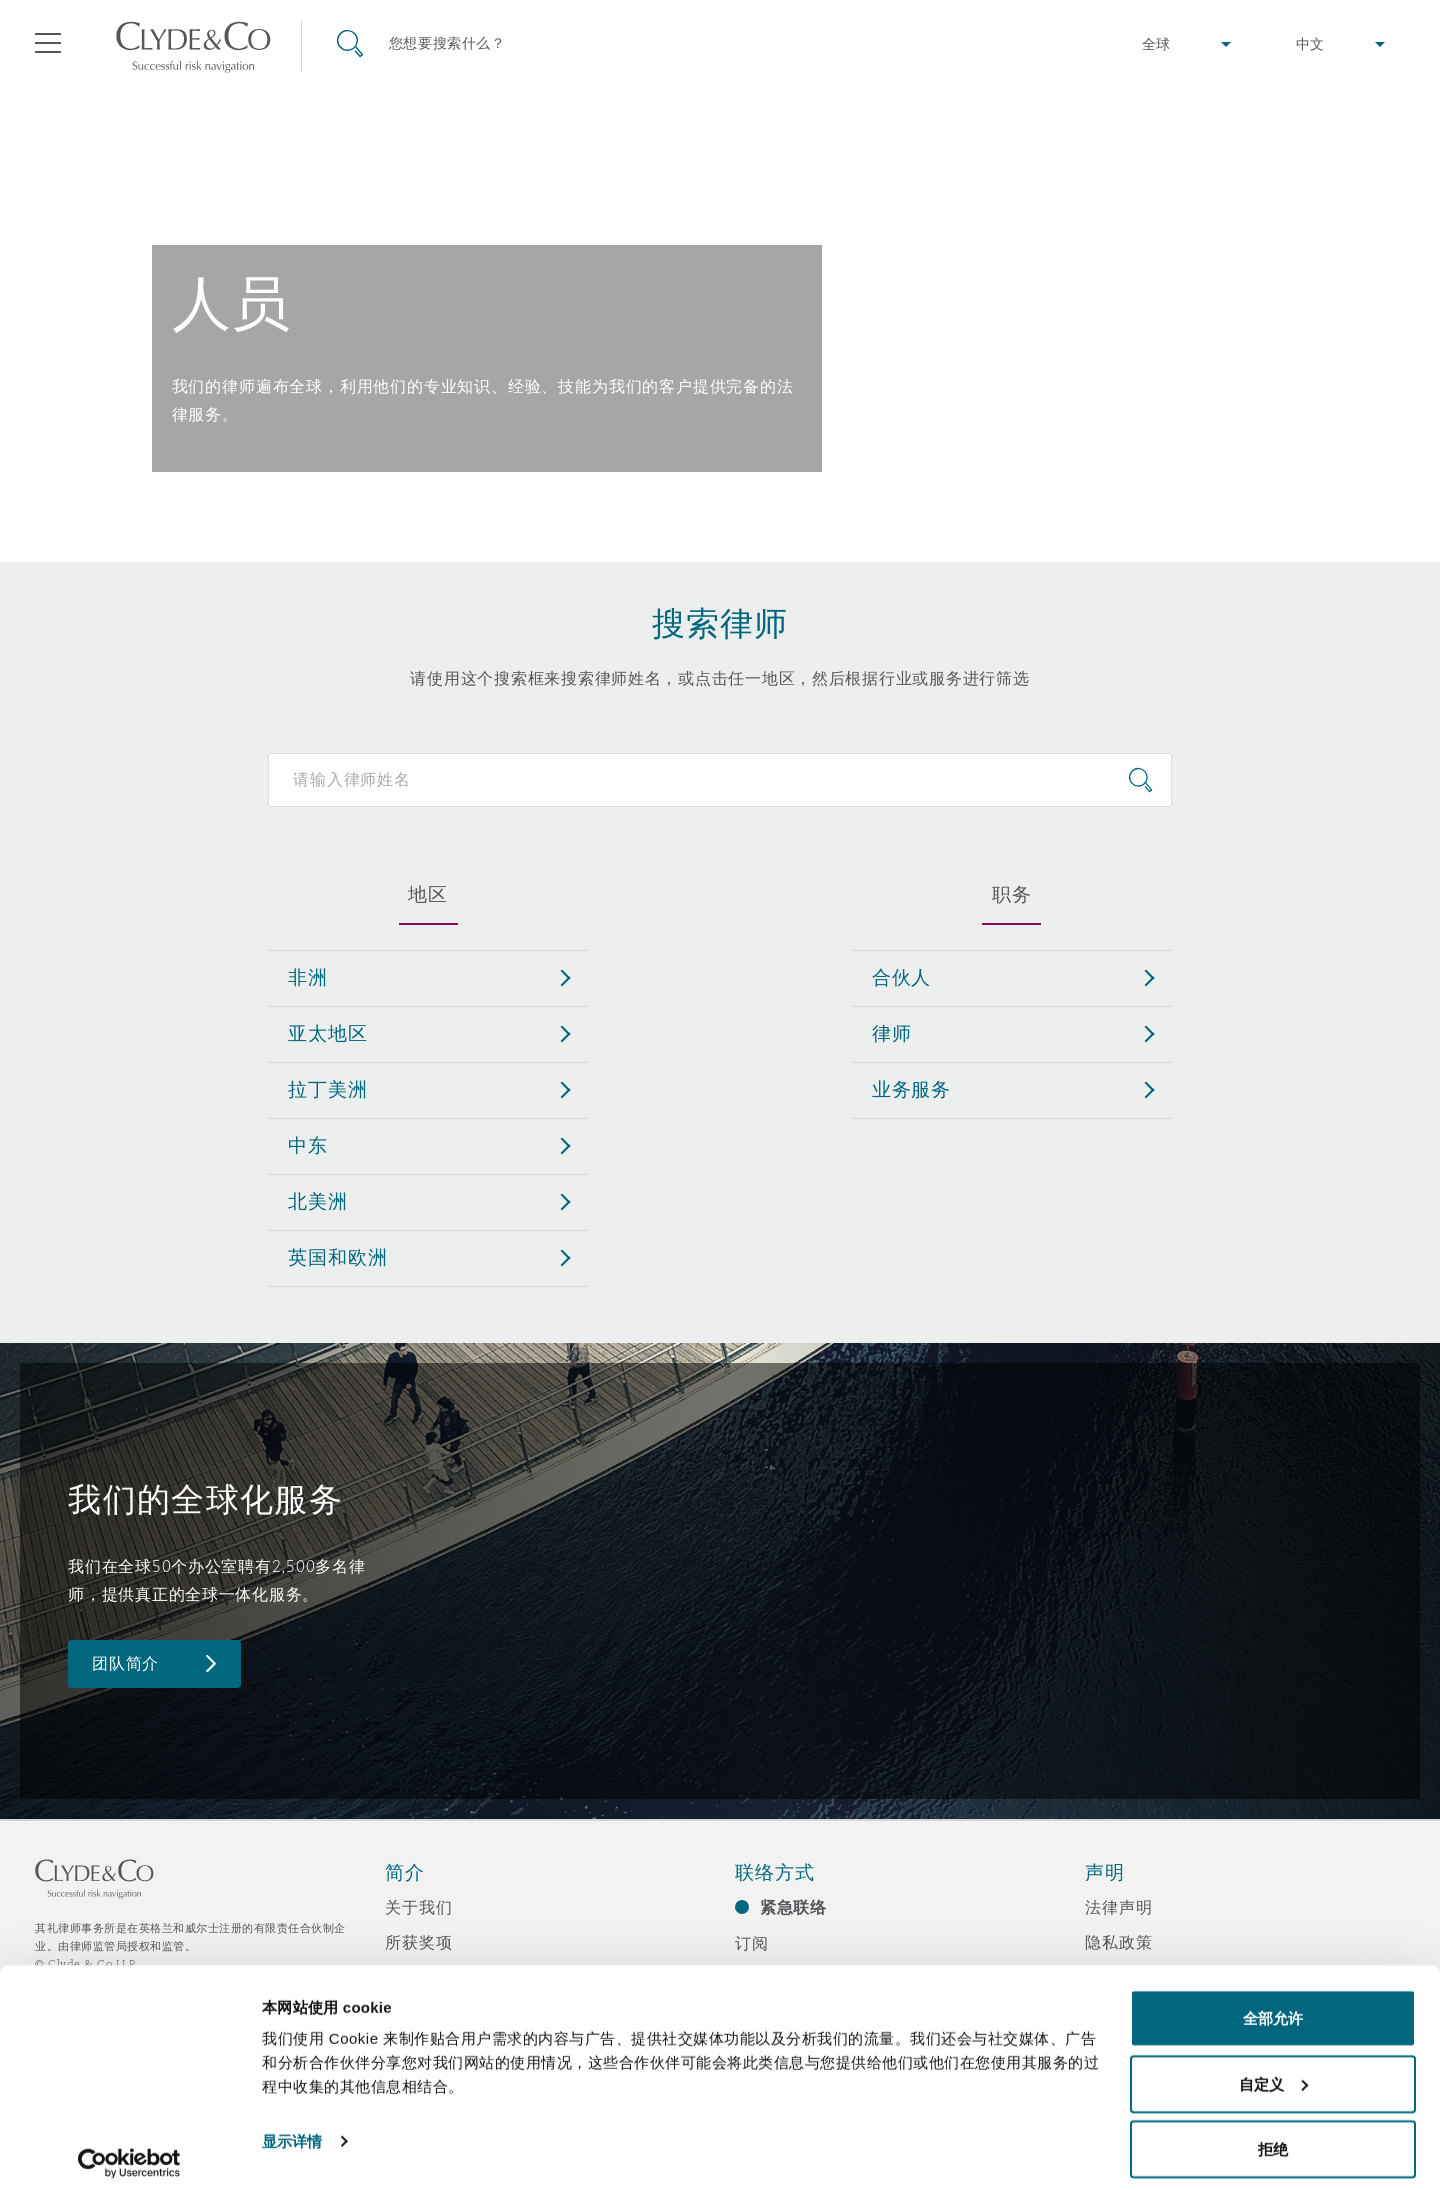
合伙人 (902, 977)
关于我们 (418, 1907)
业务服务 (911, 1089)
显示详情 (292, 2128)
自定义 (1273, 2071)
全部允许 (1273, 2005)
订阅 (752, 1943)
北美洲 (318, 1201)
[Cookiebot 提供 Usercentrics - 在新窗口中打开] (129, 2151)
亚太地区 (327, 1033)
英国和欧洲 (337, 1257)
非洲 (308, 977)
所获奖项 (418, 1942)
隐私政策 (1118, 1942)
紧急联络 (793, 1907)
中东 (308, 1145)
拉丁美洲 (327, 1089)
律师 (892, 1033)
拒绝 (1273, 2136)
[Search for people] (719, 780)
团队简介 (125, 1663)
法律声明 (1118, 1907)
